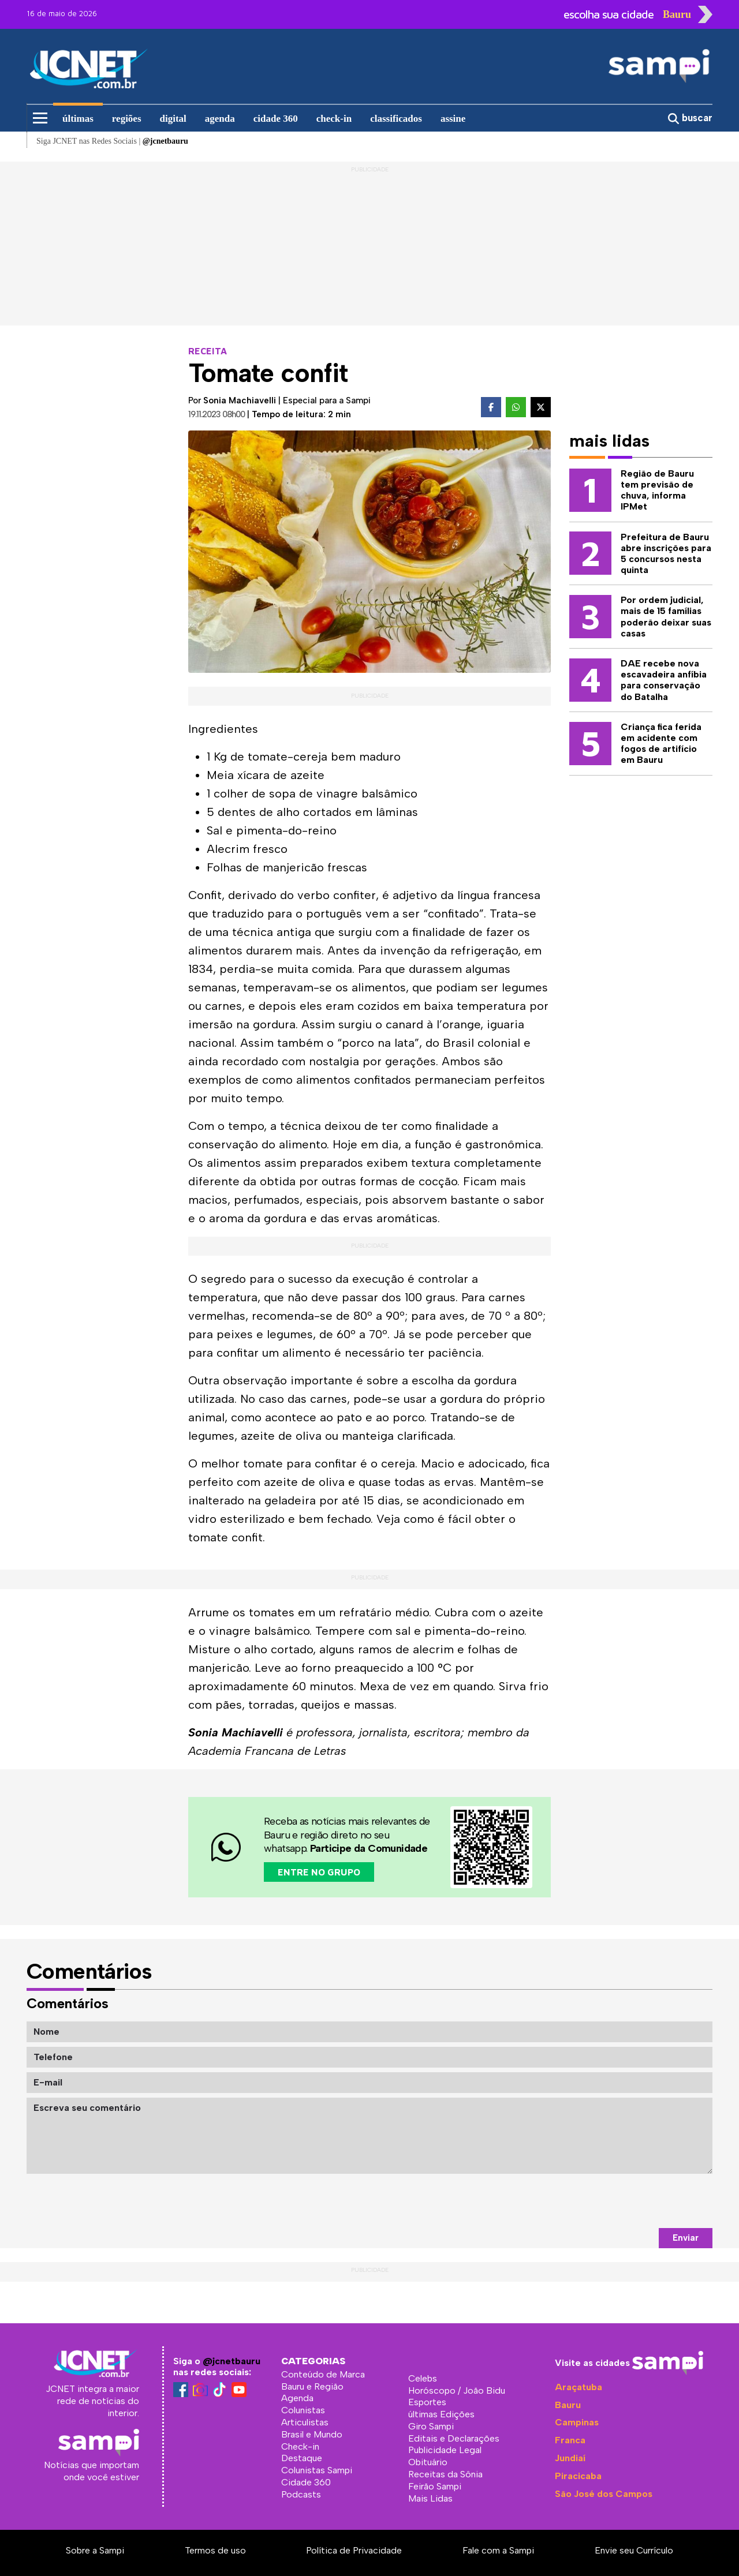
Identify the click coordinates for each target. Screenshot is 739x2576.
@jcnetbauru (231, 2361)
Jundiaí (570, 2458)
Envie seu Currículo (634, 2550)
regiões (126, 118)
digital (173, 118)
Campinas (577, 2422)
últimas (78, 118)
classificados (396, 118)
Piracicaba (578, 2475)
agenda (220, 118)
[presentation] (624, 2200)
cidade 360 (275, 118)
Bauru (568, 2404)
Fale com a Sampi (498, 2550)
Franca (570, 2440)
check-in (334, 118)
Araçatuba (578, 2387)
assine (453, 118)
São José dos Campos (603, 2493)
